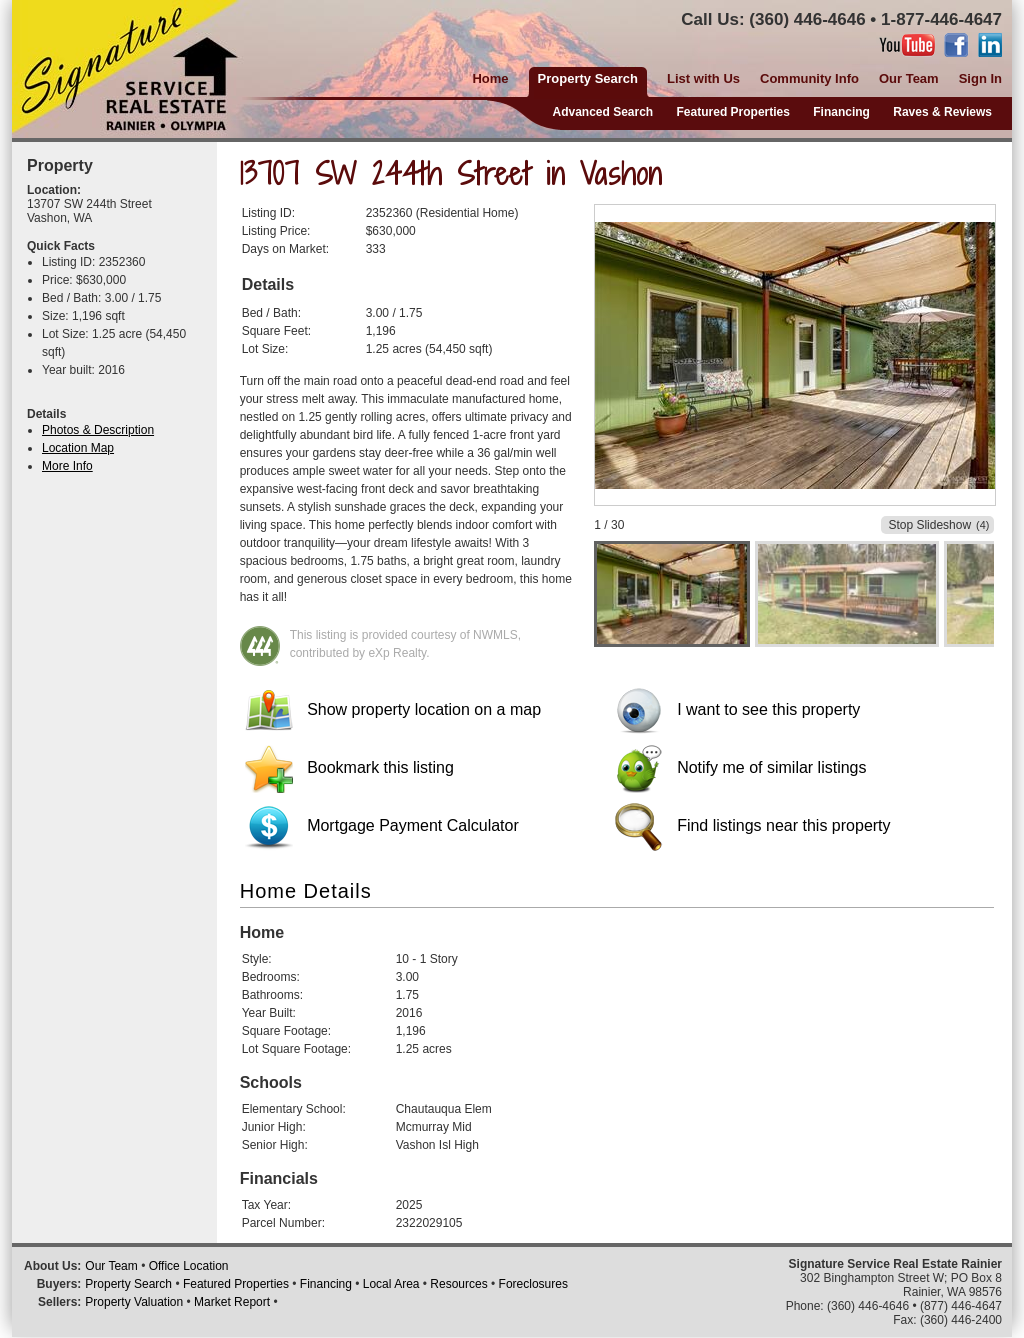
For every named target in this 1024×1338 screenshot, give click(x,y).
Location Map (78, 448)
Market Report (232, 1302)
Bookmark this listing (349, 767)
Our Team (909, 78)
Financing (841, 112)
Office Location (189, 1266)
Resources (458, 1284)
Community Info (809, 78)
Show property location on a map (393, 709)
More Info (67, 466)
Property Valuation (134, 1302)
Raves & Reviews (942, 112)
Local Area (391, 1284)
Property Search (128, 1284)
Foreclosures (533, 1284)
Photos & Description (98, 430)
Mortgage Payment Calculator (382, 825)
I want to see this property (738, 709)
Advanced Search (602, 112)
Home (490, 78)
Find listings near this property (753, 825)
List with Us (703, 78)
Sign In (980, 78)
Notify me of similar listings (741, 767)
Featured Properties (733, 112)
